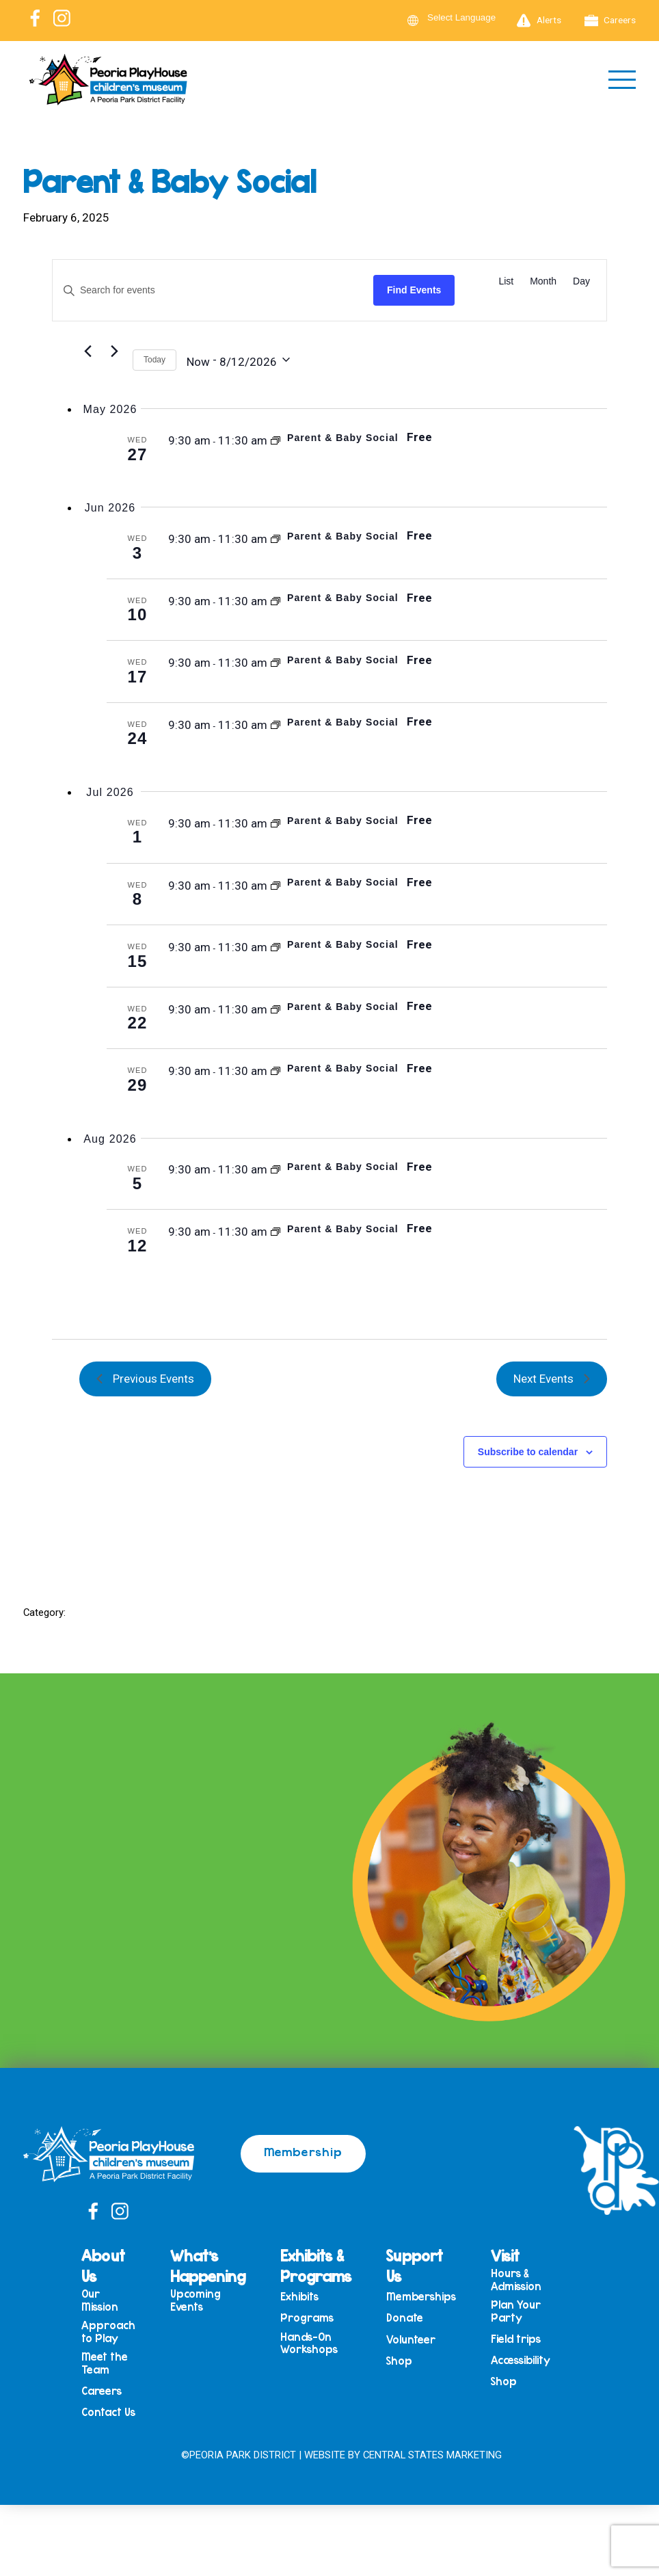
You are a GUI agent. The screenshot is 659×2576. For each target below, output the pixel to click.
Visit (505, 2255)
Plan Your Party (516, 2311)
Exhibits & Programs (315, 2265)
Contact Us (108, 2412)
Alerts (539, 20)
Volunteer (410, 2339)
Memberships (421, 2296)
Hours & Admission (516, 2279)
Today (154, 359)
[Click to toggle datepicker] (238, 359)
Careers (610, 20)
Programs (307, 2317)
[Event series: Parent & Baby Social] (275, 440)
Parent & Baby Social (343, 437)
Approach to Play (108, 2331)
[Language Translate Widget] (469, 17)
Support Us (414, 2265)
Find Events (414, 289)
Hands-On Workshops (309, 2343)
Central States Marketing (432, 2455)
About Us (103, 2265)
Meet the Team (104, 2363)
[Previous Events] (87, 351)
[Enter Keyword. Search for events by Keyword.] (213, 290)
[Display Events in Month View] (543, 281)
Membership (303, 2151)
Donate (404, 2317)
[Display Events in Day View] (581, 281)
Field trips (516, 2339)
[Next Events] (114, 351)
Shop (399, 2360)
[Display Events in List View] (505, 281)
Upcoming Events (195, 2300)
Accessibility (520, 2360)
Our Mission (99, 2300)
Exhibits (299, 2296)
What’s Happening (207, 2265)
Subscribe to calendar (528, 1451)
